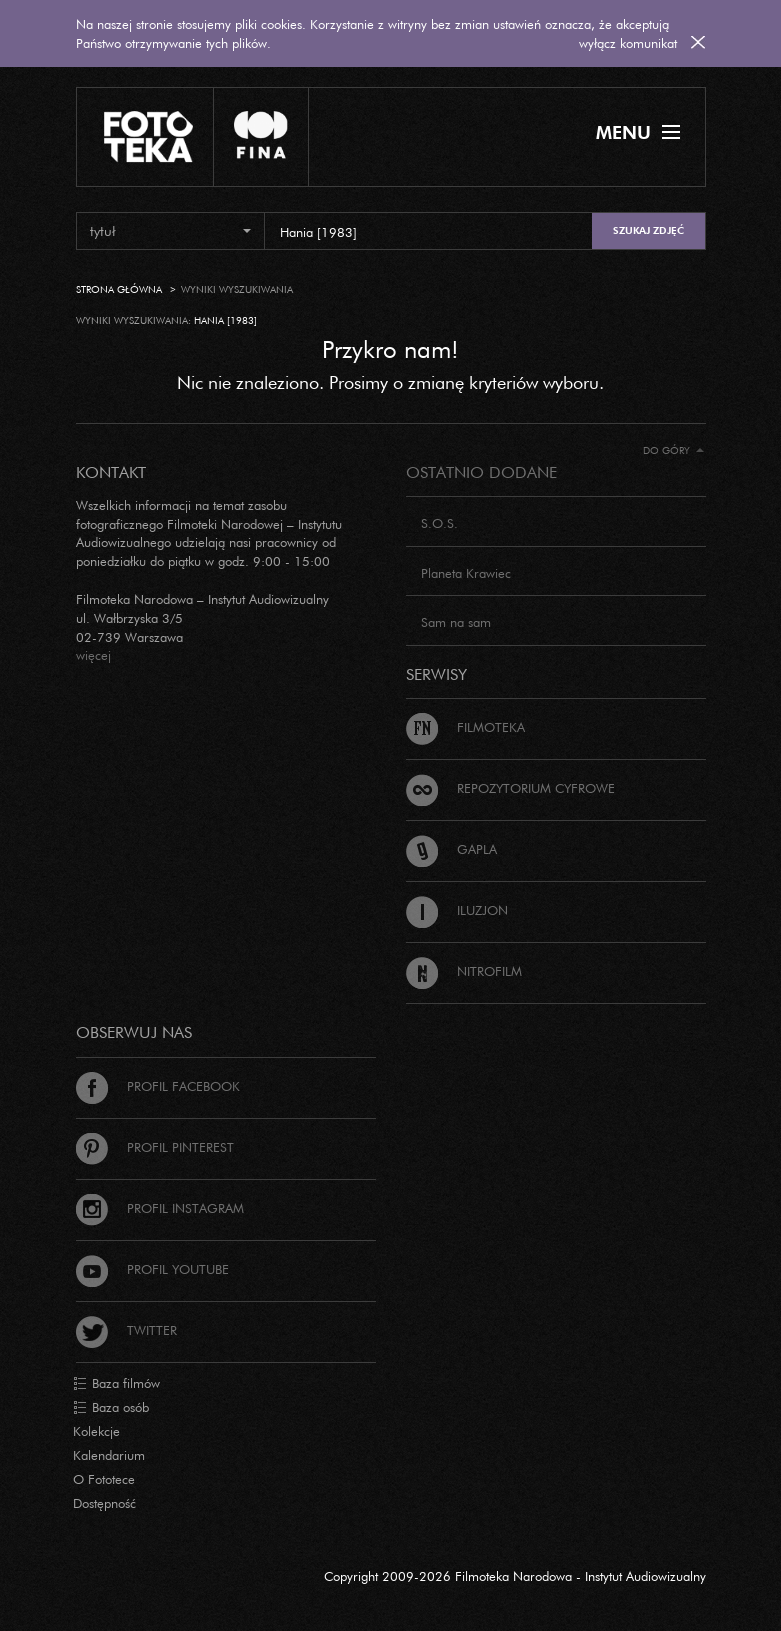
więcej (93, 655)
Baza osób (111, 1408)
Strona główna (119, 289)
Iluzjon (457, 910)
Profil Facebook (158, 1086)
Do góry (673, 450)
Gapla (451, 849)
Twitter (126, 1330)
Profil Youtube (152, 1269)
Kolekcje (96, 1431)
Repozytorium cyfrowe (510, 788)
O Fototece (104, 1479)
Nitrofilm (464, 971)
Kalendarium (109, 1455)
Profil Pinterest (155, 1147)
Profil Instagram (160, 1208)
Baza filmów (116, 1384)
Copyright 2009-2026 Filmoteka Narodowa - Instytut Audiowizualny (515, 1576)
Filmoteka (465, 727)
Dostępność (104, 1503)
